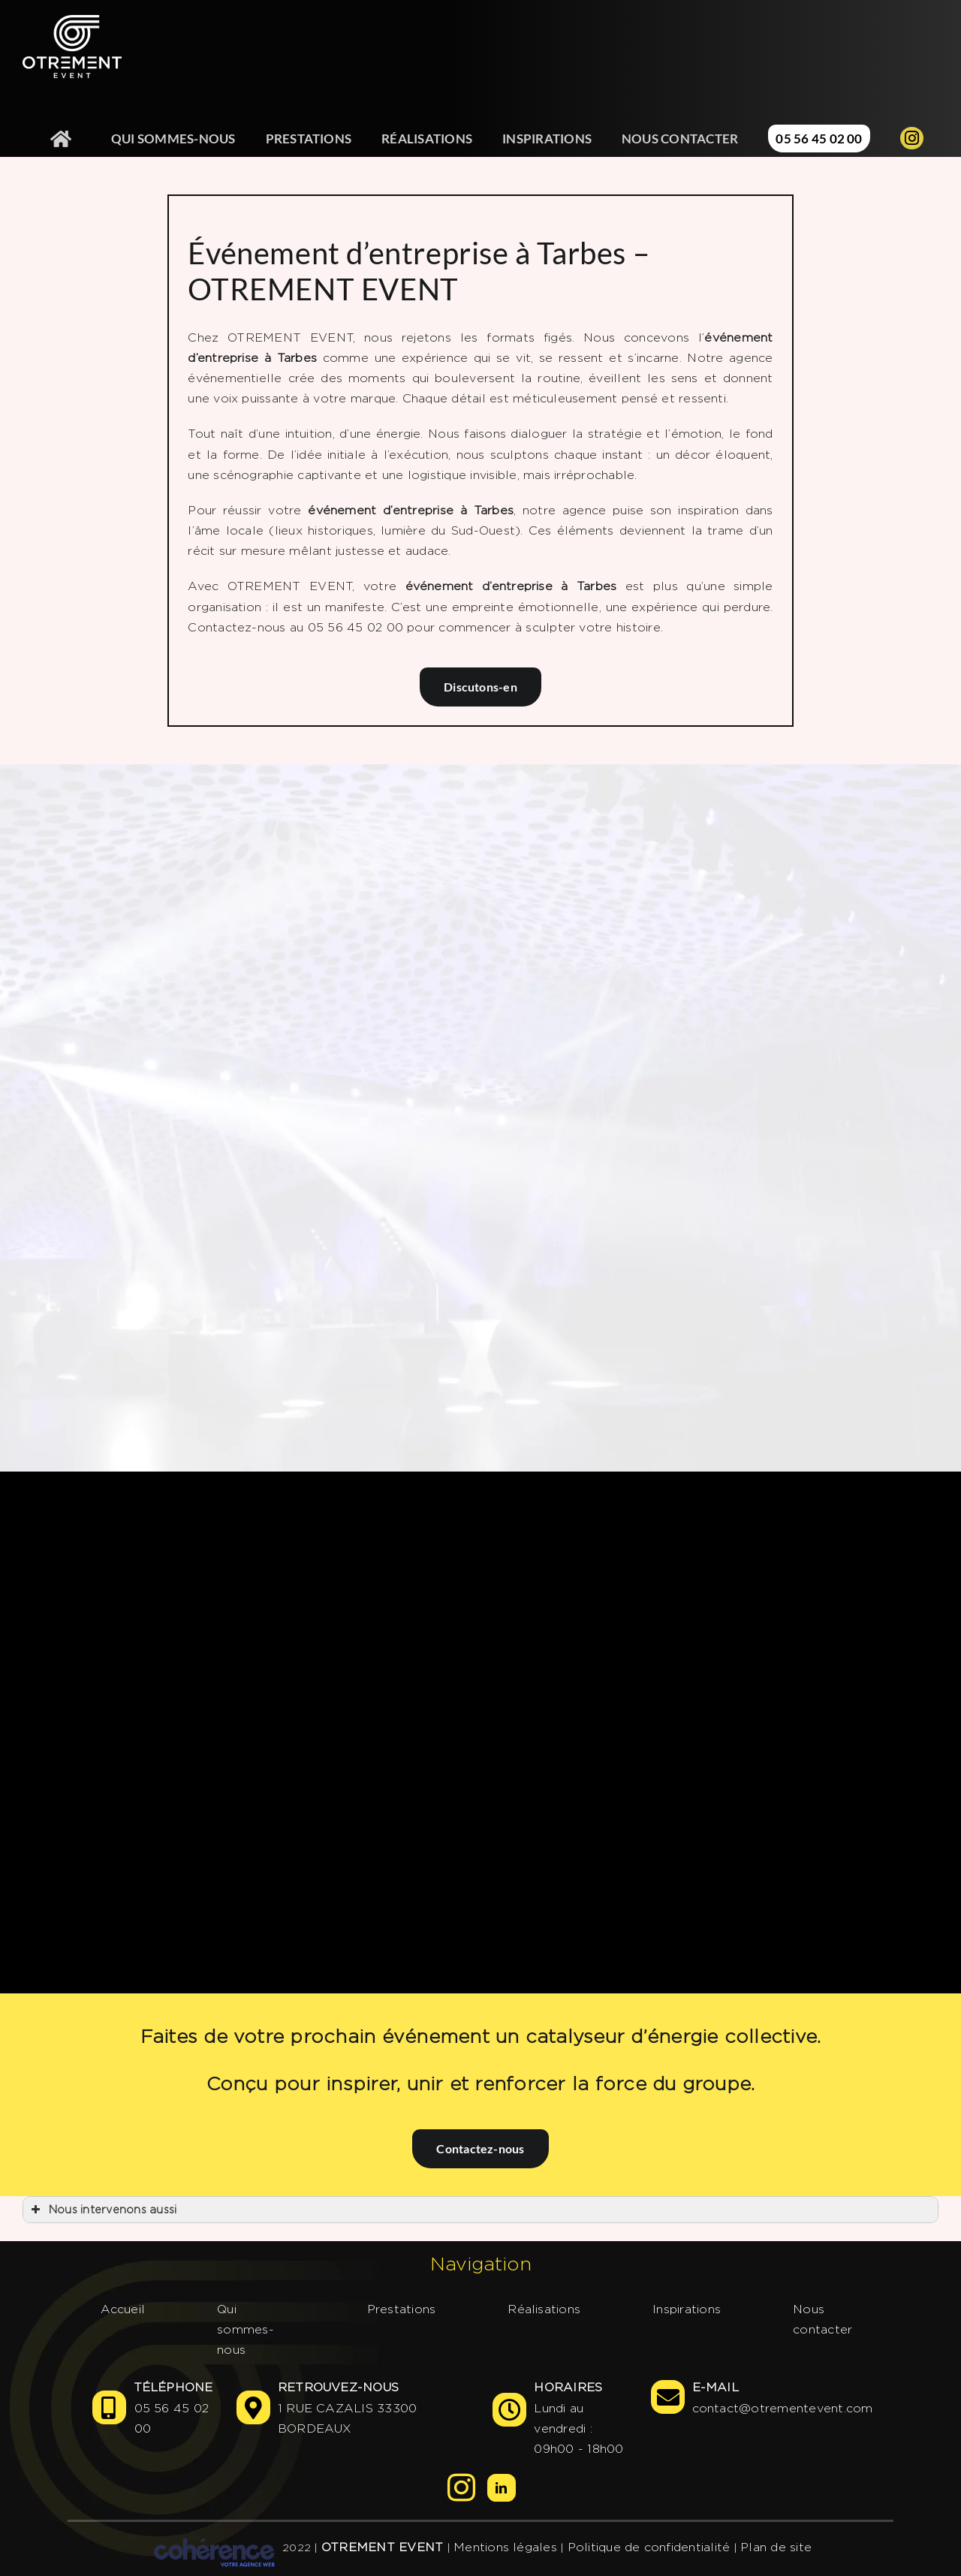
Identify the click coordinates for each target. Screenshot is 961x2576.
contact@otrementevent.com (782, 2408)
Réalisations (544, 2309)
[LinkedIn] (501, 2488)
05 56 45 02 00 (171, 2418)
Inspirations (686, 2309)
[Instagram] (461, 2488)
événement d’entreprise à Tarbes (411, 510)
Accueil (123, 2309)
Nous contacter (822, 2319)
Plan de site (776, 2547)
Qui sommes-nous (245, 2329)
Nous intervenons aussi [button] (102, 2209)
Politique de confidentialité (649, 2547)
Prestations (401, 2309)
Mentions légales (505, 2547)
